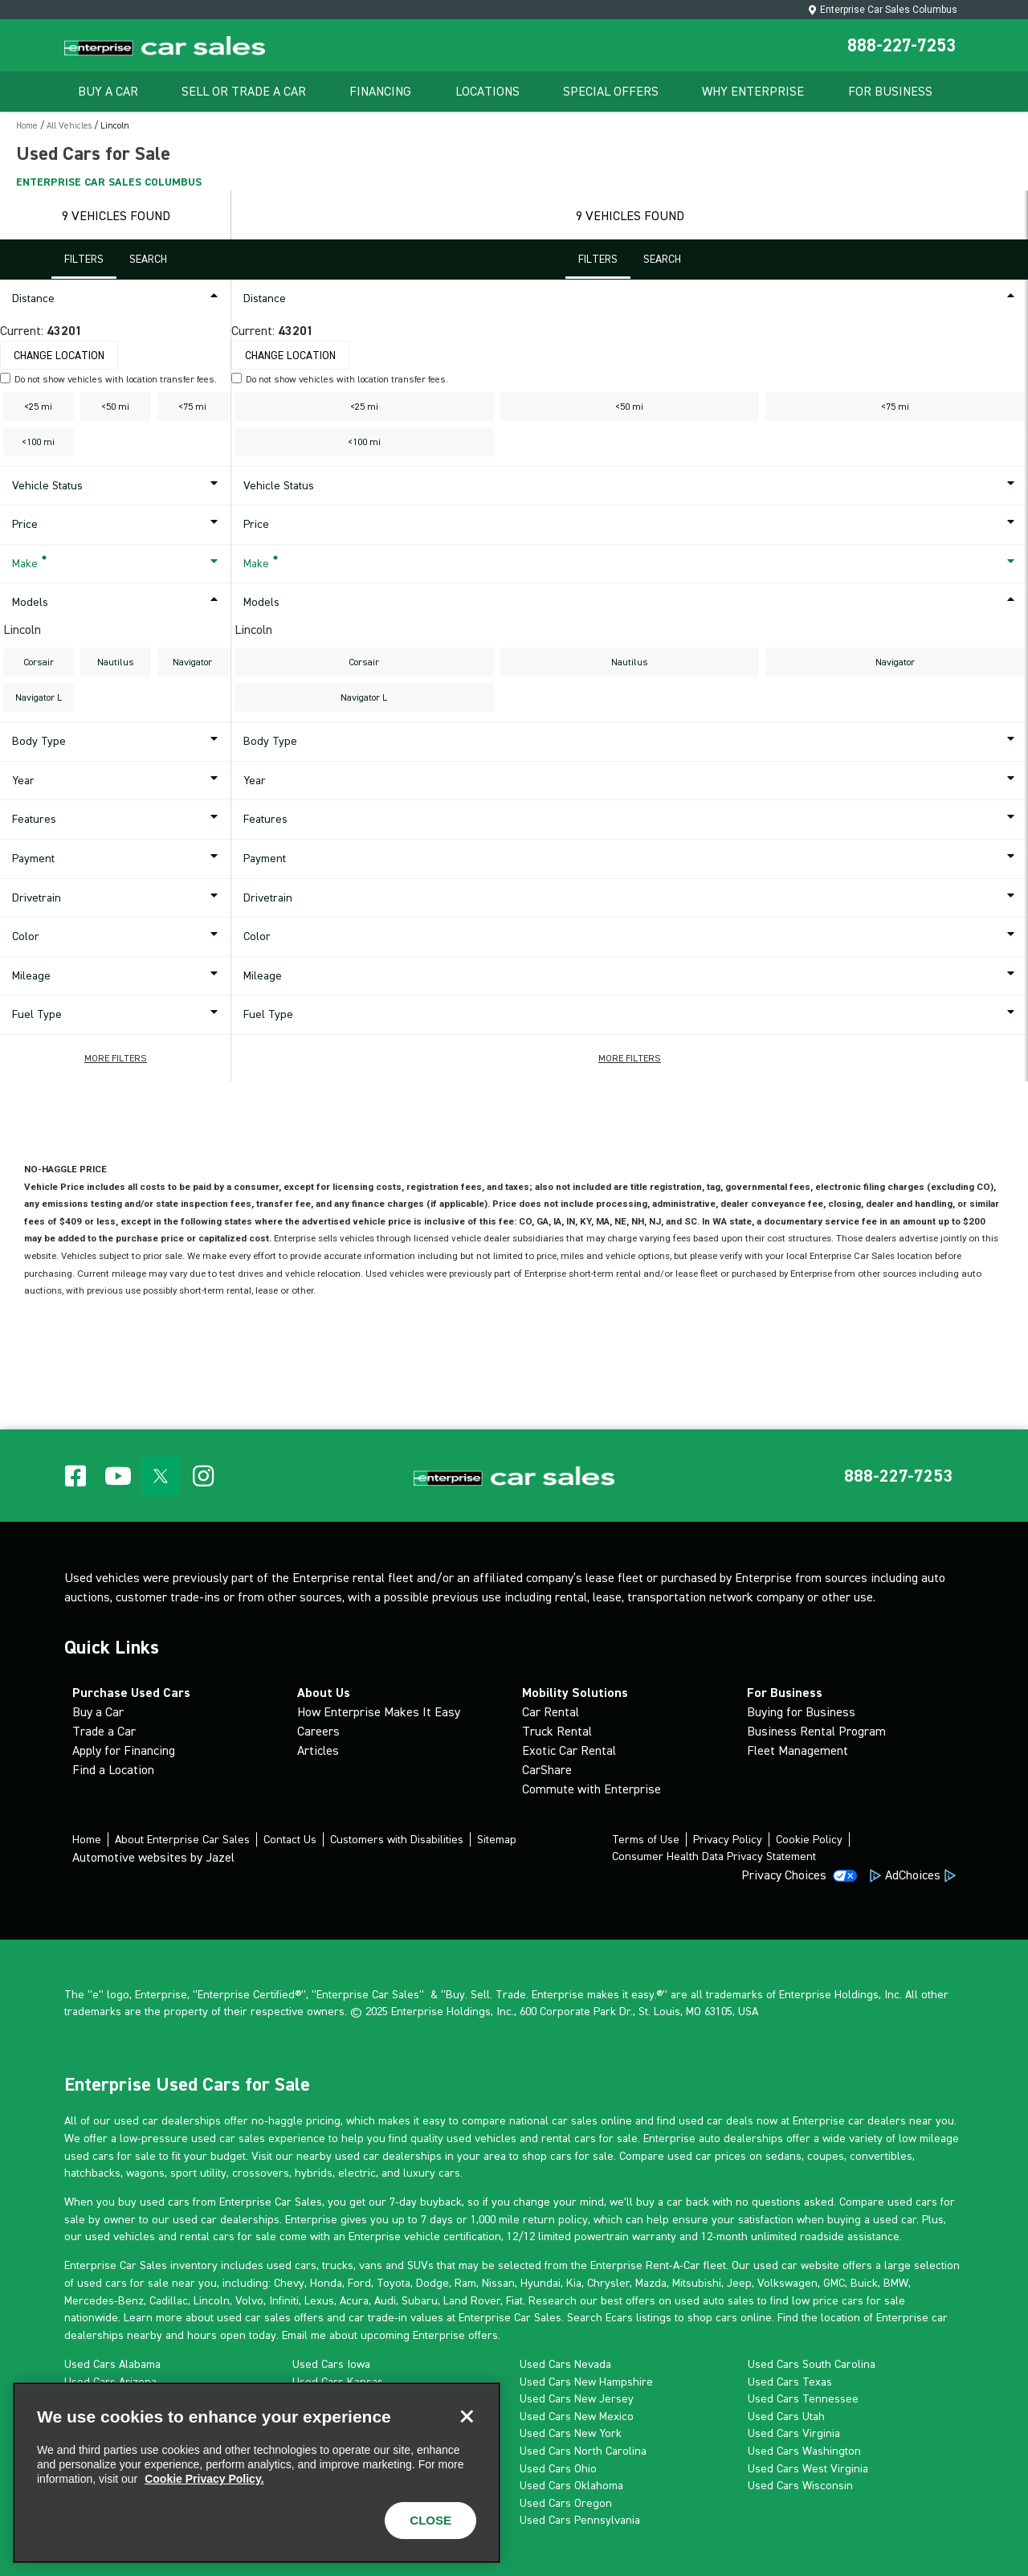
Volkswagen (787, 2283)
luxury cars (431, 2173)
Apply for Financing (123, 1750)
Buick (864, 2283)
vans (370, 2265)
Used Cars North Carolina (583, 2451)
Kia (573, 2283)
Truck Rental (557, 1731)
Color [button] (117, 937)
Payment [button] (117, 859)
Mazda (651, 2283)
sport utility (198, 2173)
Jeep (739, 2283)
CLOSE (430, 2520)
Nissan (498, 2283)
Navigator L (38, 697)
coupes (825, 2156)
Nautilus (115, 662)
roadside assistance (850, 2236)
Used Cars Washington (804, 2451)
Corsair (38, 662)
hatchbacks (92, 2173)
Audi (385, 2300)
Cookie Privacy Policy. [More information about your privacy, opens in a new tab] (204, 2478)
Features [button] (117, 819)
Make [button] (117, 564)
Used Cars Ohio (558, 2468)
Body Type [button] (117, 741)
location (840, 2317)
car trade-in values (396, 2317)
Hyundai (540, 2283)
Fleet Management (797, 1750)
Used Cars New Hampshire (586, 2382)
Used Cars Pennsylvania (580, 2520)
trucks (337, 2265)
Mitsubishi (696, 2283)
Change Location (59, 355)
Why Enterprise (753, 91)
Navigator (192, 662)
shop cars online (729, 2317)
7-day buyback (426, 2202)
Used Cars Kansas (337, 2382)
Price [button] (117, 525)
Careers (318, 1731)
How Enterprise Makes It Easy (378, 1711)
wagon (142, 2173)
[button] (115, 1058)
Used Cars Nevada (565, 2364)
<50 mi (115, 406)
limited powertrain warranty (607, 2236)
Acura (354, 2300)
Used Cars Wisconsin (800, 2485)
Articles (318, 1750)
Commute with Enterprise (591, 1789)
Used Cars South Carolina (811, 2364)
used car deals (716, 2120)
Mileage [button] (117, 976)
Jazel (220, 1857)
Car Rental (550, 1711)
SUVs (420, 2265)
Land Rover (471, 2300)
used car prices (706, 2156)
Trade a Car (104, 1731)
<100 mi (38, 441)
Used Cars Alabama (112, 2364)
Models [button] (117, 602)
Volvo (249, 2300)
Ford (359, 2283)
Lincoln (212, 2300)
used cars (291, 2265)
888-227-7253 (901, 45)
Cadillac (168, 2300)
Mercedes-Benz (104, 2300)
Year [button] (117, 781)
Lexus (319, 2300)
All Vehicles (69, 126)
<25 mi (38, 406)
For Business (890, 91)
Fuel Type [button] (117, 1015)
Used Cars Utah (786, 2416)
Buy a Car (98, 1711)
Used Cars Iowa (331, 2364)
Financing (380, 91)
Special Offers (611, 91)
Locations (487, 91)
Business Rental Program (816, 1731)
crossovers (260, 2173)
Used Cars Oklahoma (571, 2485)
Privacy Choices (783, 1875)
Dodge (432, 2283)
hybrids (313, 2173)
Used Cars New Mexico (577, 2416)
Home (27, 126)
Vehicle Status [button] (117, 486)
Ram (465, 2283)
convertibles (881, 2156)
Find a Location (113, 1769)
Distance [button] (117, 299)
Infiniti (284, 2300)
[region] (256, 2472)
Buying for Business (801, 1711)
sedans (783, 2156)
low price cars (827, 2300)
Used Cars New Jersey (577, 2398)
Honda (326, 2283)
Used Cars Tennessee (803, 2398)
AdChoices (912, 1875)
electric (357, 2173)
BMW (895, 2283)
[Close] (466, 2416)
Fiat (514, 2300)
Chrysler (608, 2283)
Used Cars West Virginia (808, 2468)
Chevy (289, 2283)
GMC (834, 2283)
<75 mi (192, 406)
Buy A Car (108, 91)
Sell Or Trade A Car (244, 91)
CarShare (547, 1769)
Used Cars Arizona (110, 2382)
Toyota (393, 2283)
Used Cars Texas (790, 2382)
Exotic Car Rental (569, 1750)
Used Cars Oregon (566, 2503)
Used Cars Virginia (794, 2433)
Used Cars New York (571, 2433)
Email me (304, 2335)
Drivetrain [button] (117, 898)
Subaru (420, 2300)
